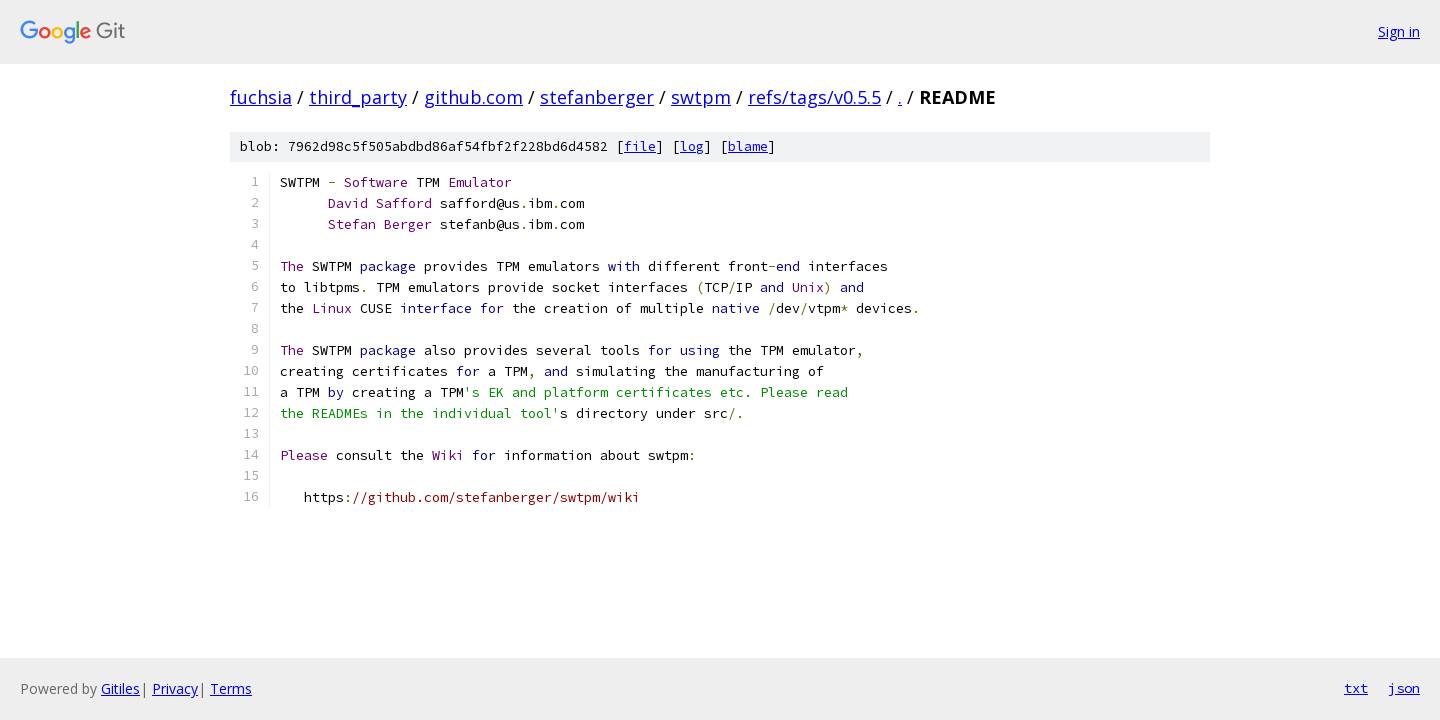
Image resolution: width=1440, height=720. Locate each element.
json (1404, 688)
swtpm (701, 97)
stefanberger (597, 97)
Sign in (1399, 31)
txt (1356, 688)
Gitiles (120, 688)
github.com (473, 97)
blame (748, 146)
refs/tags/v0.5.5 (814, 97)
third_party (358, 97)
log (692, 146)
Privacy (175, 688)
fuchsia (261, 97)
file (640, 146)
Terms (231, 688)
